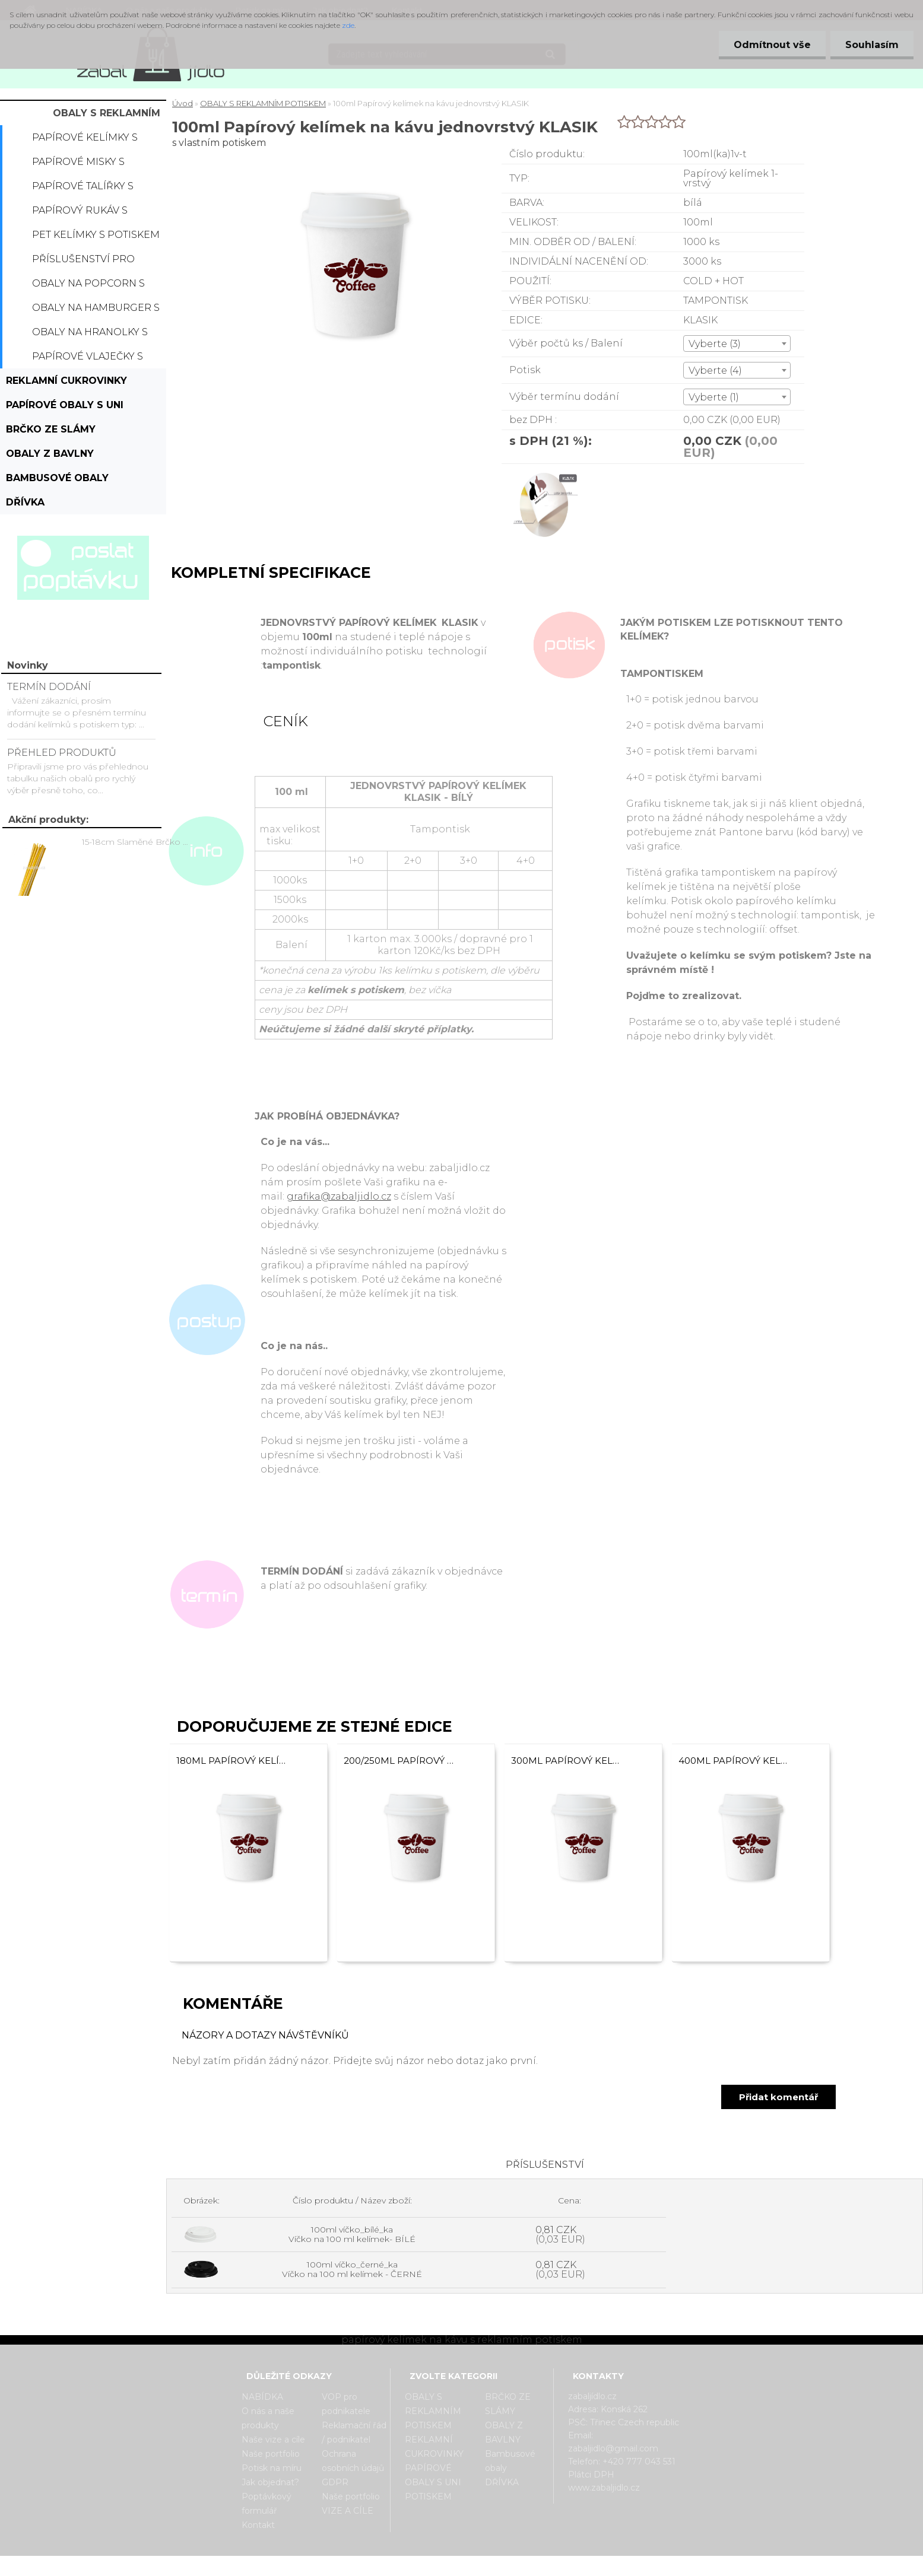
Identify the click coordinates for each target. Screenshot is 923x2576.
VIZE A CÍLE (347, 2510)
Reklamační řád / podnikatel (354, 2432)
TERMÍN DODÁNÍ (49, 686)
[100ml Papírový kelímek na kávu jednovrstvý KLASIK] (544, 474)
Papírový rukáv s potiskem (80, 213)
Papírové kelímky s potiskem (85, 141)
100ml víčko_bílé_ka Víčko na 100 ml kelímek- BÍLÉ (351, 2234)
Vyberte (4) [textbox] (715, 370)
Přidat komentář (778, 2097)
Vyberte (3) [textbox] (715, 343)
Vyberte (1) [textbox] (714, 397)
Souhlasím (872, 44)
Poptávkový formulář (266, 2503)
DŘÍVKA (25, 502)
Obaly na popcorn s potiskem (88, 286)
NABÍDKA (262, 2396)
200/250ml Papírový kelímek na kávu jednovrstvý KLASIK (399, 1760)
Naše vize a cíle (273, 2439)
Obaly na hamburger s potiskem (96, 311)
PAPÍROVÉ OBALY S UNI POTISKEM (64, 408)
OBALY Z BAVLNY (50, 453)
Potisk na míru (272, 2468)
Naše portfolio (271, 2453)
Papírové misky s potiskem (78, 165)
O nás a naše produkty (268, 2418)
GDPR (335, 2482)
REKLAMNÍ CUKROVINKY (66, 380)
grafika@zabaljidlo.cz (339, 1196)
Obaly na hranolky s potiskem (90, 335)
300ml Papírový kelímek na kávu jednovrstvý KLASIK (566, 1760)
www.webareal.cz (508, 2566)
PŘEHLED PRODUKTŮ (61, 752)
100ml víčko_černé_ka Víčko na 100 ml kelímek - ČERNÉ (352, 2269)
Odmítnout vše (772, 44)
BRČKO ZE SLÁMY (51, 429)
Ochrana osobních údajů (353, 2460)
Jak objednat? (270, 2482)
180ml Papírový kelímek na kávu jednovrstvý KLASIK (231, 1760)
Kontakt (258, 2525)
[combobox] (737, 343)
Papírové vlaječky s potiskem (87, 359)
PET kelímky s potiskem (96, 234)
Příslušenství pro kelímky (83, 262)
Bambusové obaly (57, 478)
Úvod (182, 103)
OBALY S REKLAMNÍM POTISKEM (106, 116)
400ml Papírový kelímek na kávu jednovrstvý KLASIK (733, 1760)
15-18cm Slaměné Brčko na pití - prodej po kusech (137, 842)
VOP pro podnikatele (346, 2403)
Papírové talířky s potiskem (83, 189)
